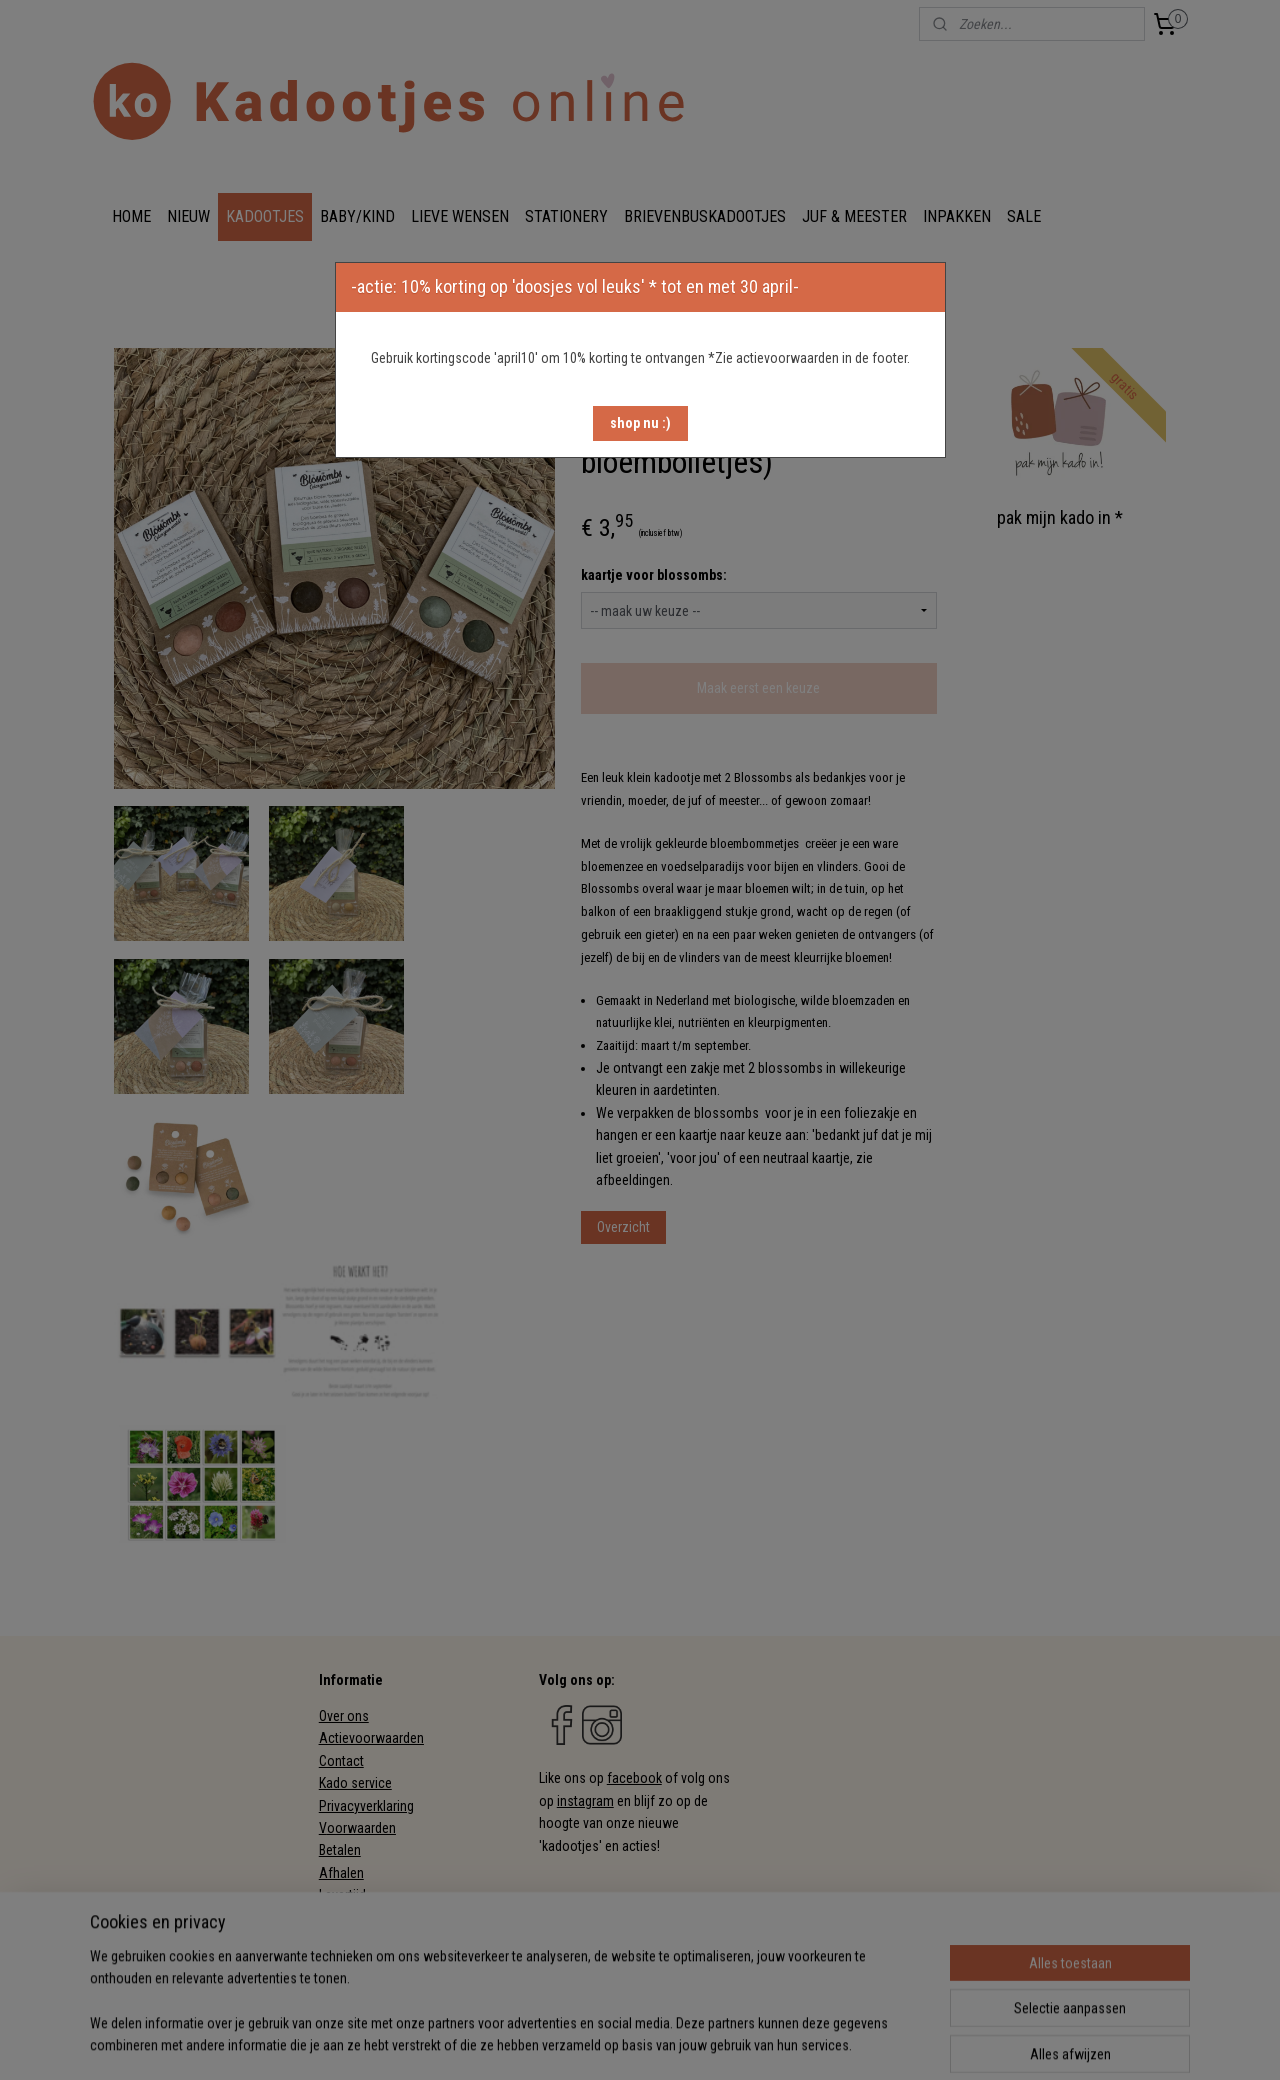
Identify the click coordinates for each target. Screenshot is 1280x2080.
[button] (640, 423)
